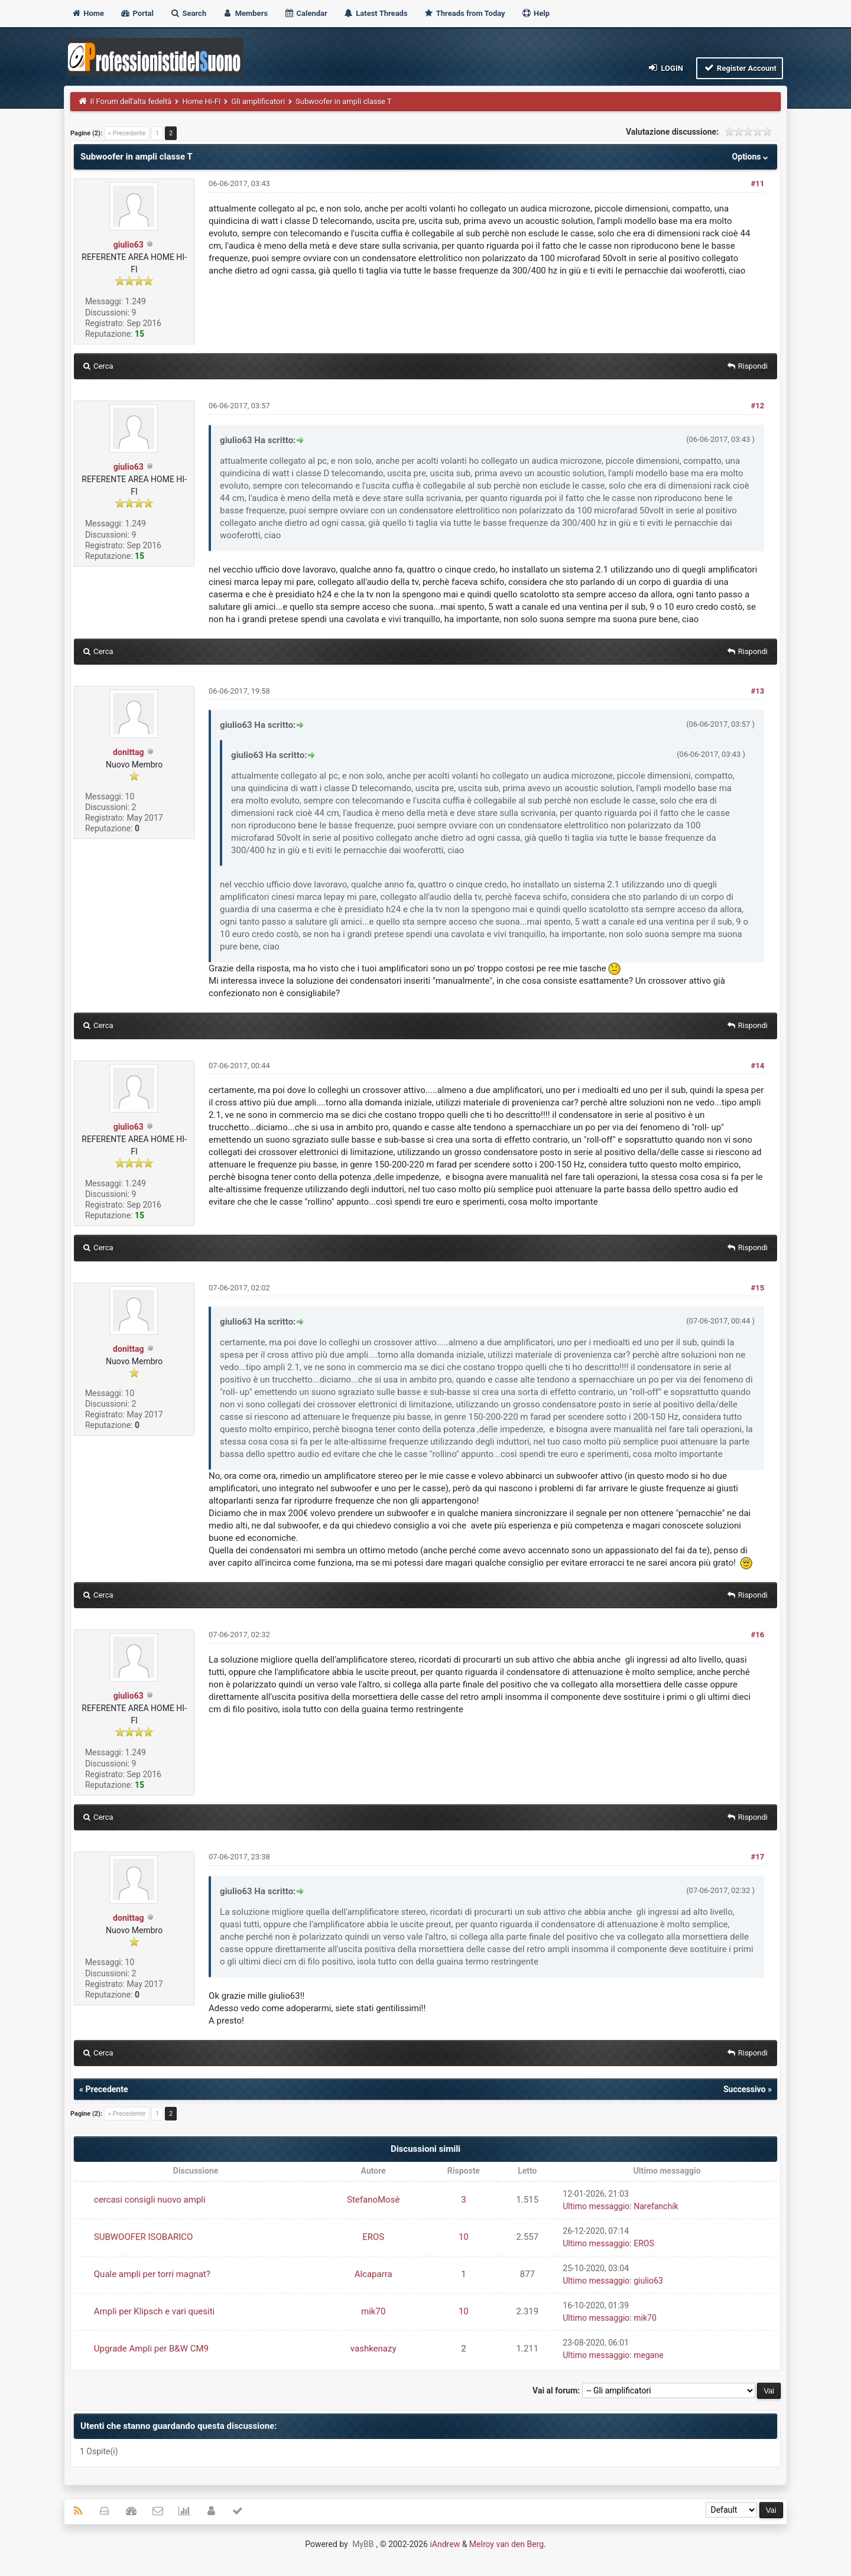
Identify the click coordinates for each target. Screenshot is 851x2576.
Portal (137, 13)
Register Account (740, 68)
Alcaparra (373, 2274)
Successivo (744, 2089)
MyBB (362, 2544)
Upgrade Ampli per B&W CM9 (151, 2348)
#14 (758, 1065)
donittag (128, 752)
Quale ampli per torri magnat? (152, 2274)
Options (751, 156)
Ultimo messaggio (596, 2206)
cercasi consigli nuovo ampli (150, 2199)
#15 (758, 1287)
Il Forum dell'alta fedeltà (131, 101)
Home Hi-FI (201, 101)
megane (648, 2355)
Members (245, 13)
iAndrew (445, 2544)
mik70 (373, 2311)
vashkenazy (373, 2348)
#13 (758, 691)
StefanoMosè (373, 2199)
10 (464, 2237)
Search (188, 13)
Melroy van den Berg (506, 2544)
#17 (758, 1856)
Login (665, 68)
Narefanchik (656, 2206)
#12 (758, 405)
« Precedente (126, 133)
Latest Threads (375, 13)
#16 (758, 1634)
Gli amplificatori (258, 101)
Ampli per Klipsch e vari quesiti (154, 2311)
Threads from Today (464, 13)
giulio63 (128, 244)
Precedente (106, 2089)
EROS (373, 2237)
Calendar (305, 13)
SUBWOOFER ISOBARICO (143, 2237)
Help (535, 13)
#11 (758, 183)
